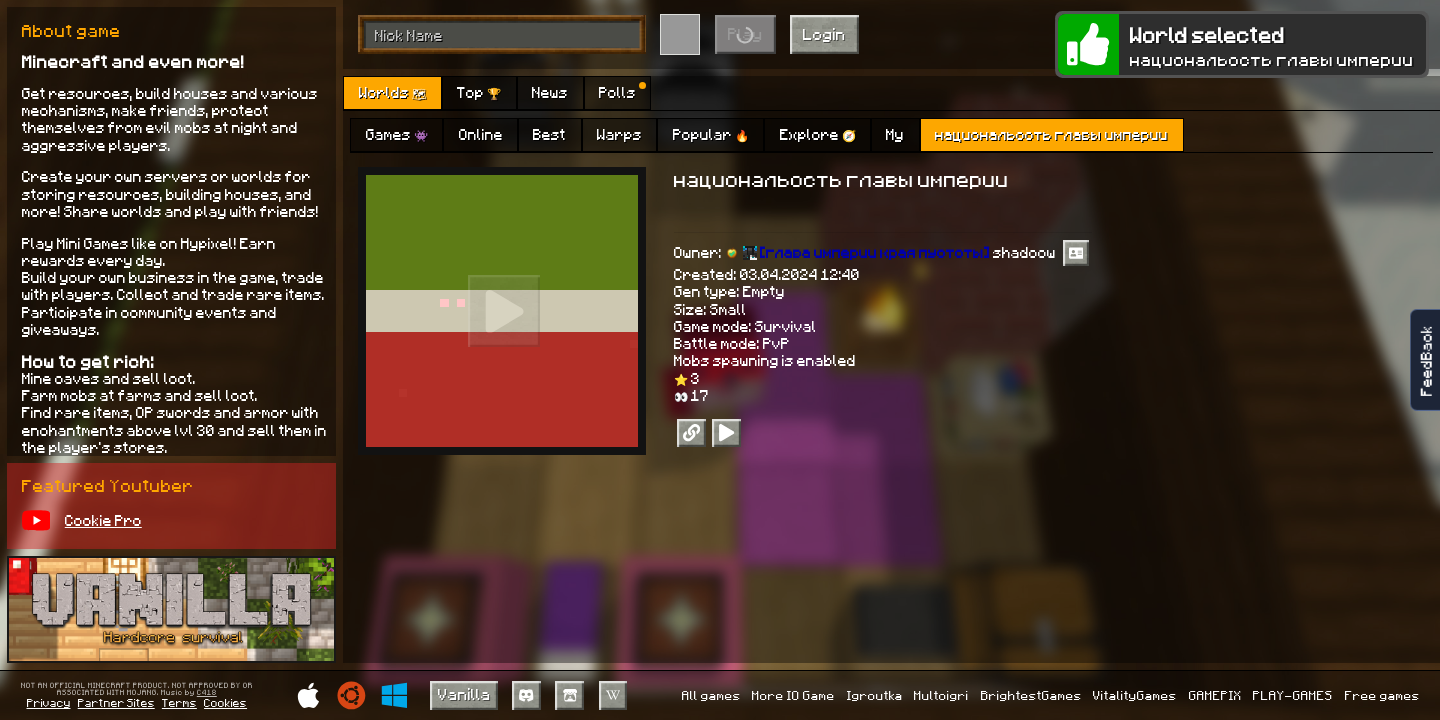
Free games (1382, 695)
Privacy (49, 702)
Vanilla (464, 693)
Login (824, 33)
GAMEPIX (1215, 695)
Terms (179, 702)
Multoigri (941, 695)
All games (711, 695)
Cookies (225, 702)
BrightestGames (1031, 695)
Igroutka (875, 695)
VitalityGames (1135, 695)
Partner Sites (116, 702)
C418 (207, 693)
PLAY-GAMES (1293, 695)
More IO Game (793, 695)
